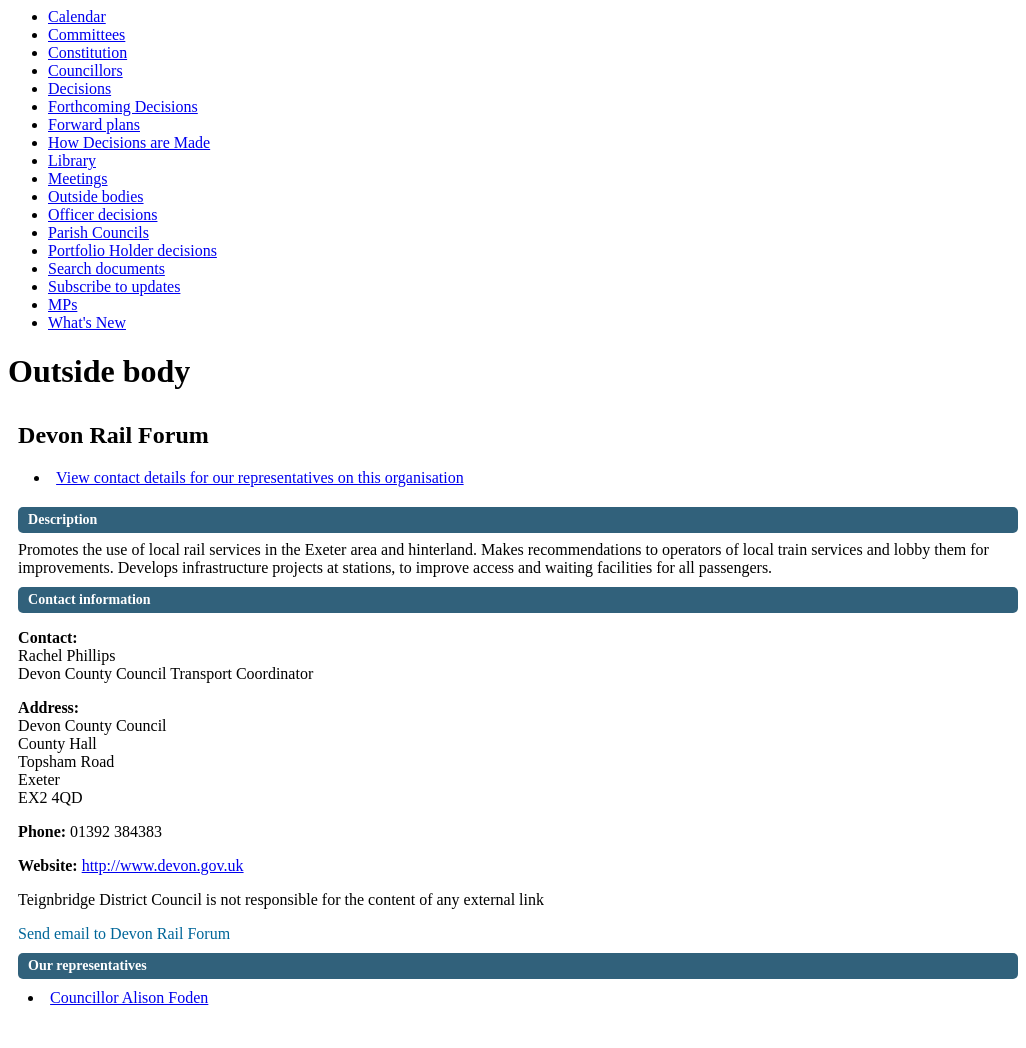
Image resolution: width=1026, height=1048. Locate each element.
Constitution (87, 52)
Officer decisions (102, 214)
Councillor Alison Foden (129, 997)
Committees (86, 34)
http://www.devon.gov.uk (163, 865)
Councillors (85, 70)
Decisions (79, 88)
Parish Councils (98, 232)
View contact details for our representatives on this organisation (260, 477)
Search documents (106, 268)
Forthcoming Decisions (123, 106)
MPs (62, 304)
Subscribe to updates (114, 286)
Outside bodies (96, 196)
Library (72, 160)
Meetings (78, 178)
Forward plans (94, 124)
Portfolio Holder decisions (132, 250)
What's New (87, 322)
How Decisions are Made (129, 142)
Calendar (77, 16)
